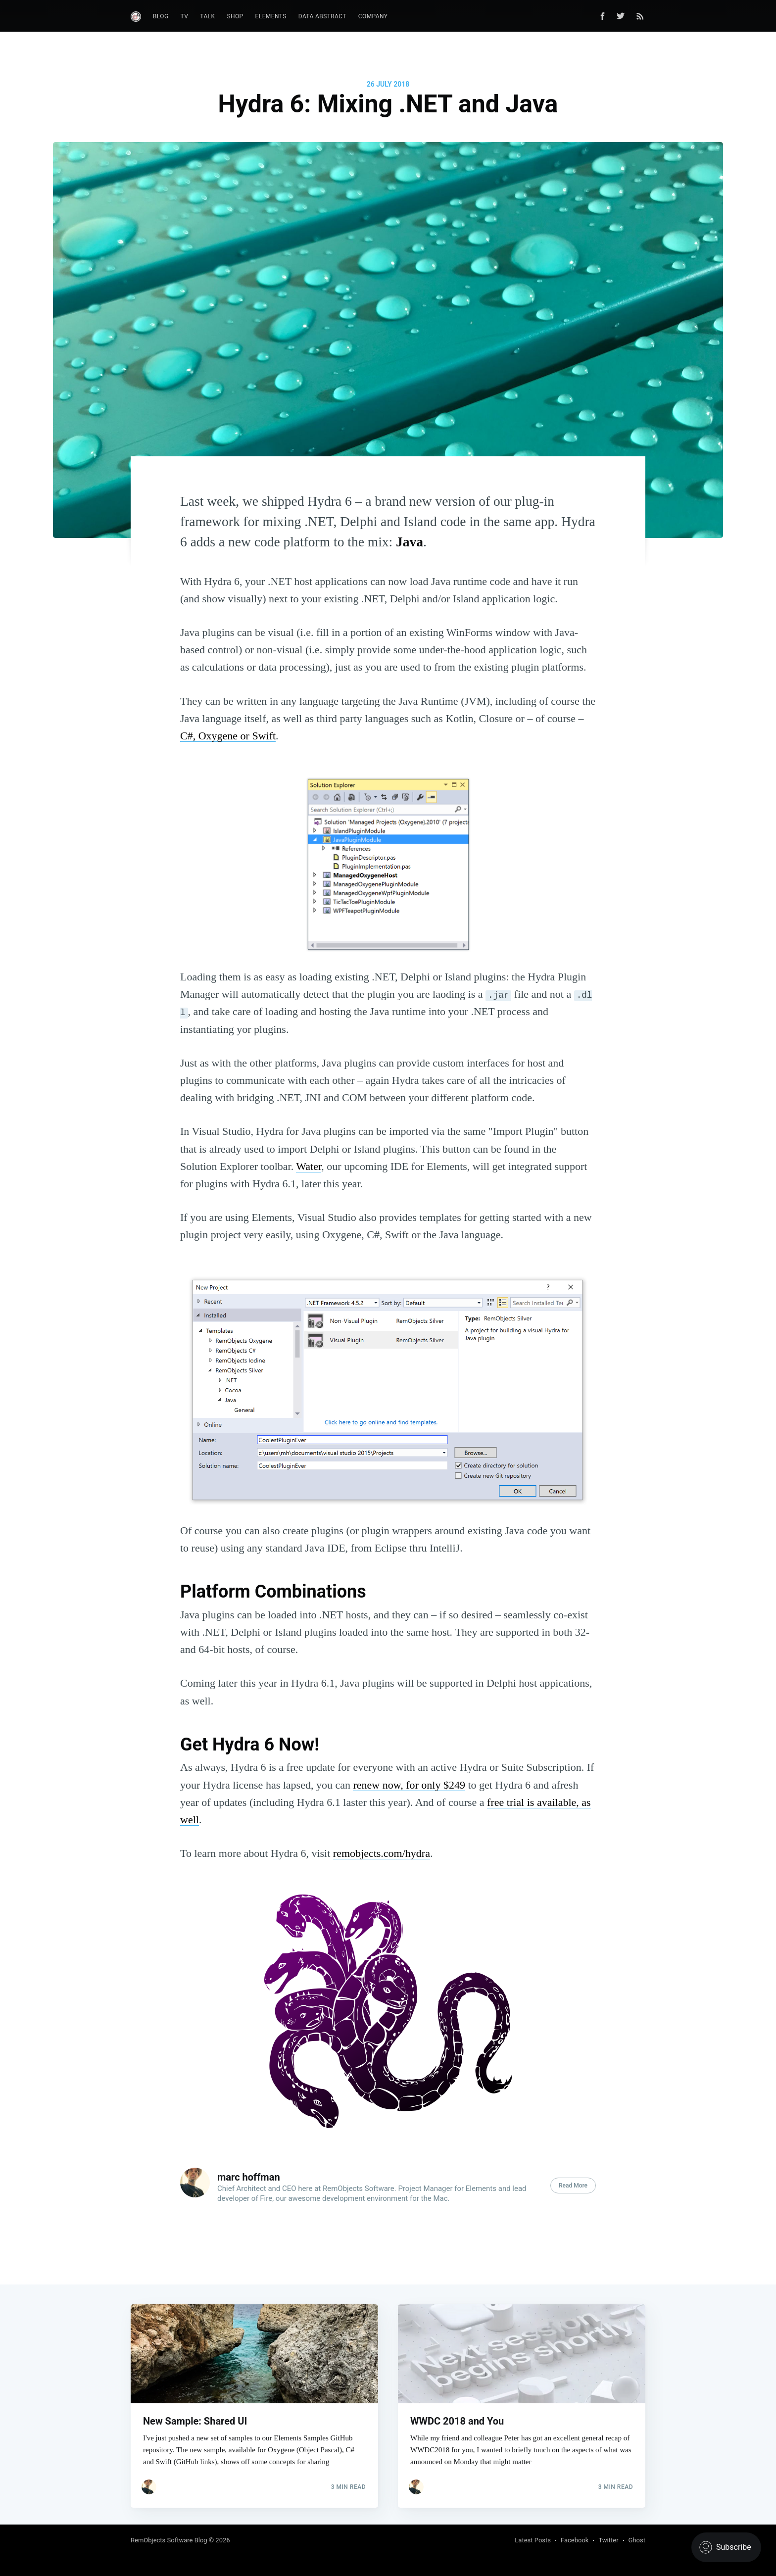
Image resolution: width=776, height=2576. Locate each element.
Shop (235, 16)
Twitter (608, 2540)
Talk (207, 16)
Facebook (574, 2540)
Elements (271, 16)
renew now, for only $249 (409, 1785)
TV (185, 16)
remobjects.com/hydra (381, 1853)
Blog (161, 16)
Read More (573, 2185)
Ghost (637, 2540)
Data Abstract (322, 16)
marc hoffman (248, 2177)
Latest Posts (533, 2540)
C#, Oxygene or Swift (228, 735)
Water (308, 1166)
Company (373, 16)
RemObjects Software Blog (169, 2540)
